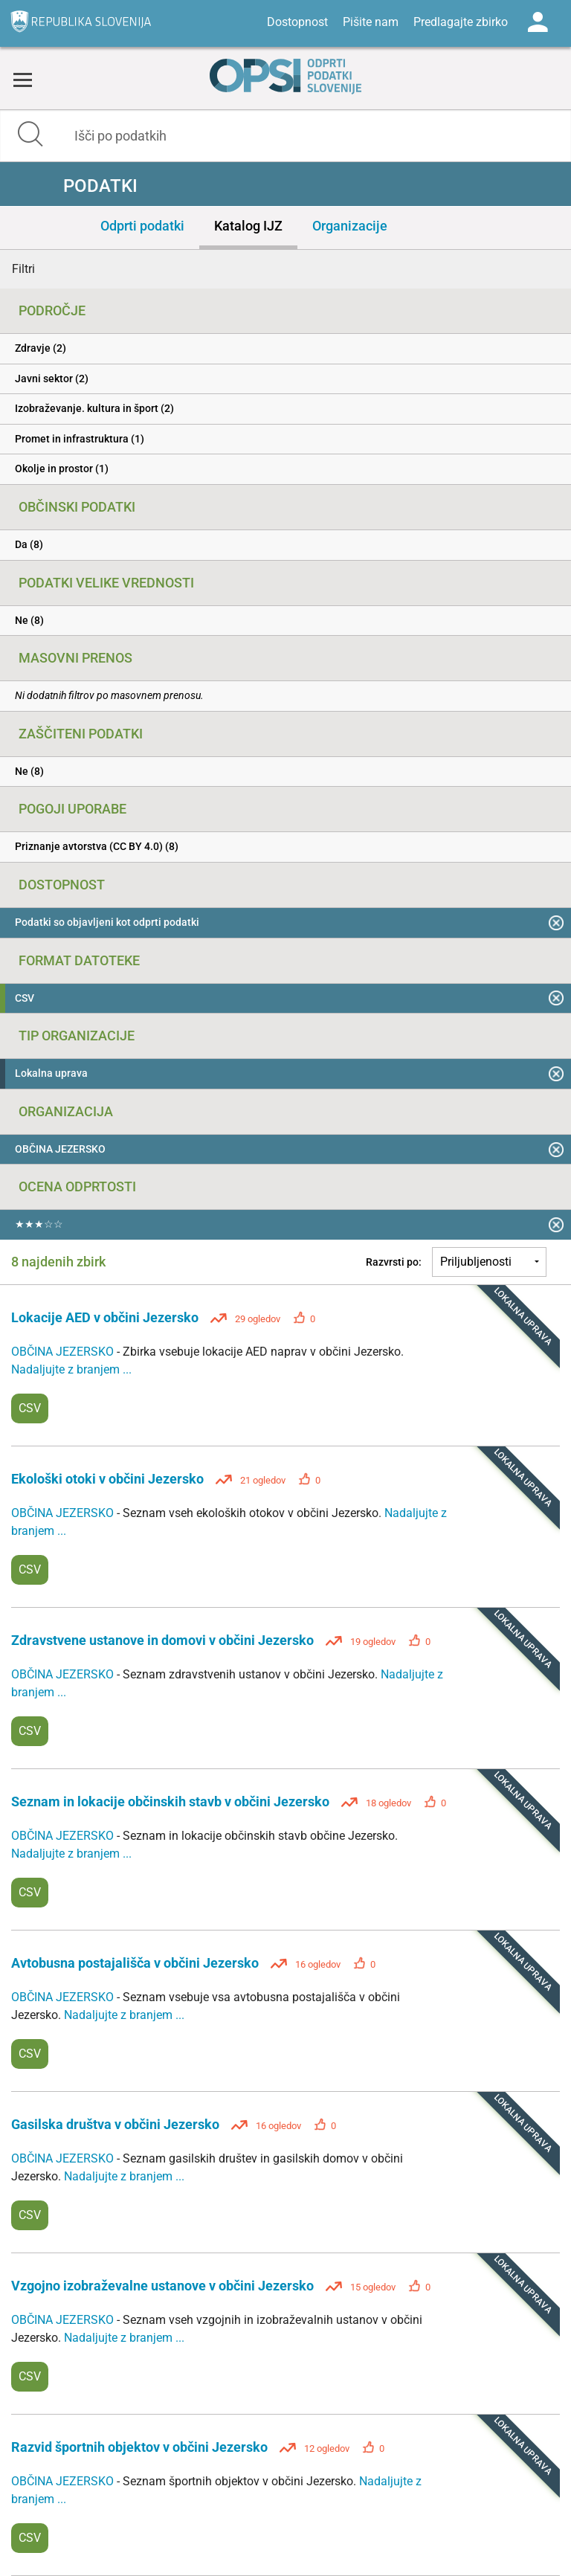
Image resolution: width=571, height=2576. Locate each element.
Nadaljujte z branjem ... (71, 1369)
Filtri (23, 269)
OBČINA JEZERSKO (64, 1352)
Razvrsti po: (394, 1262)
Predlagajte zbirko (460, 22)
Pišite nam (371, 22)
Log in (537, 22)
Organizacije (349, 226)
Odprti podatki (142, 226)
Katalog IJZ (248, 226)
